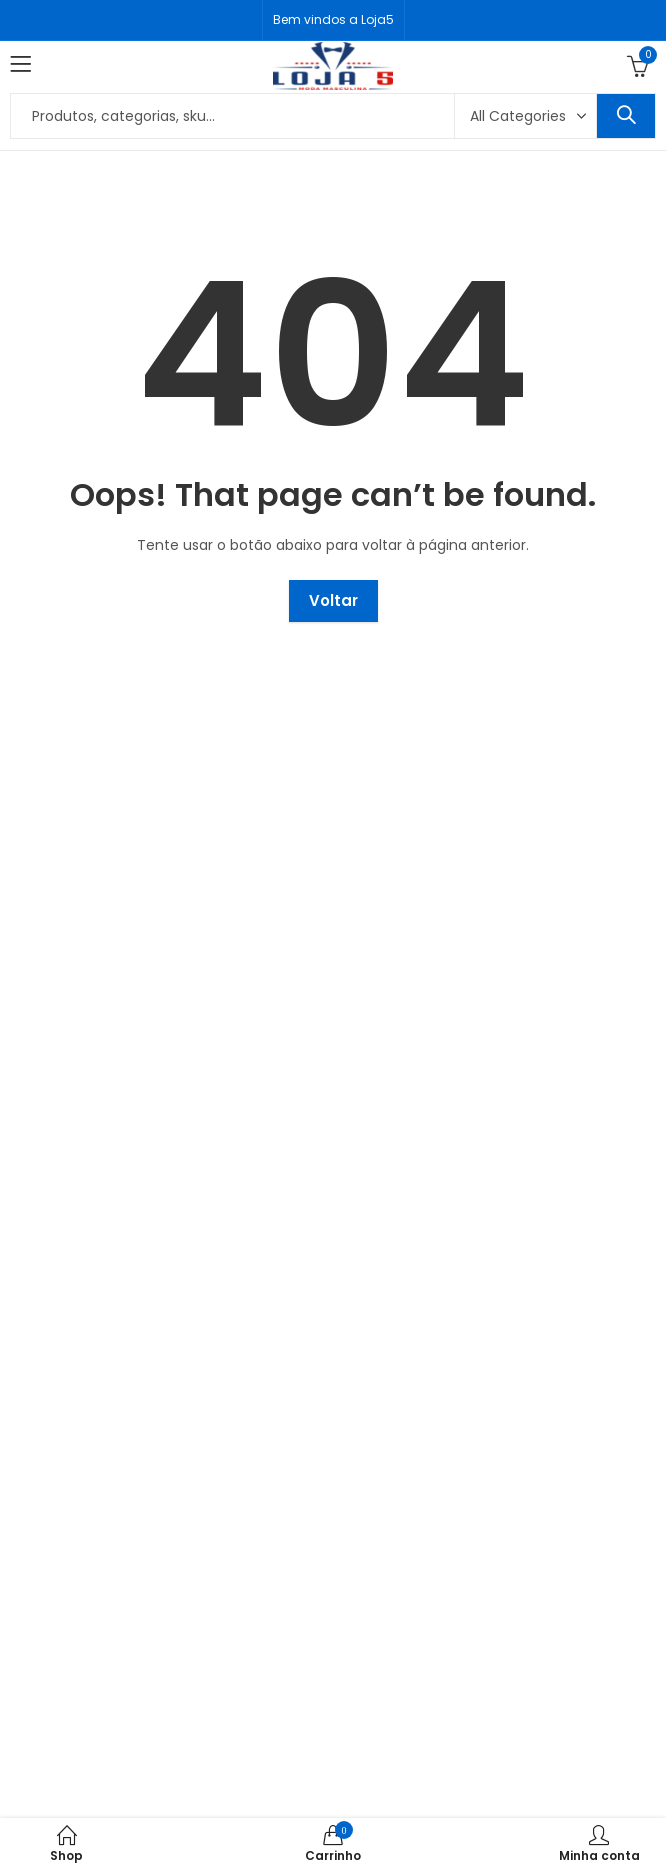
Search (626, 116)
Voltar (333, 600)
